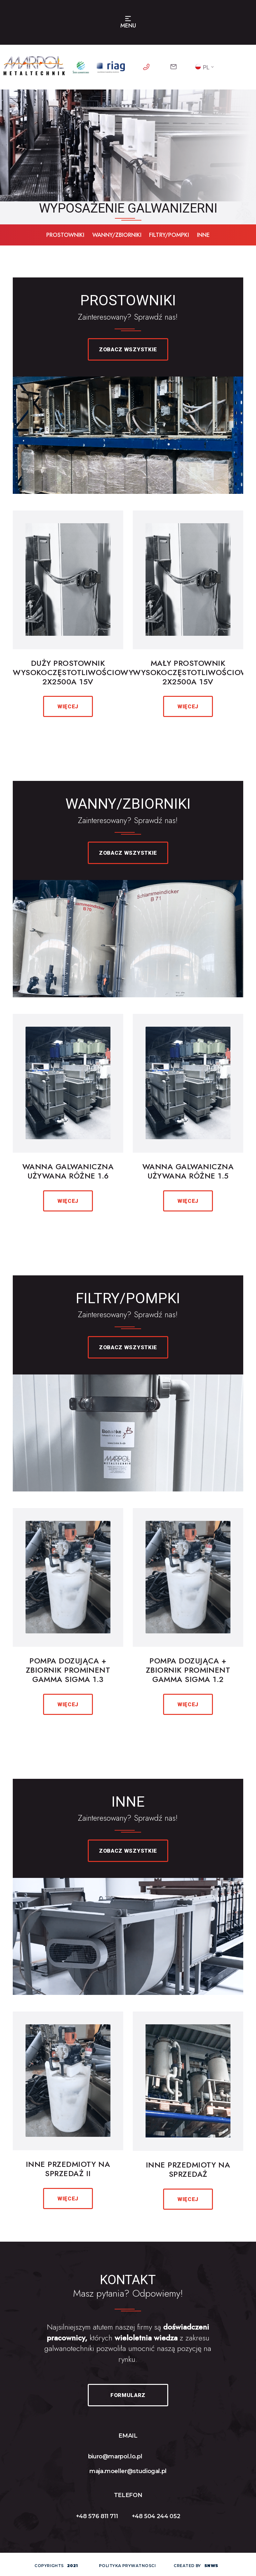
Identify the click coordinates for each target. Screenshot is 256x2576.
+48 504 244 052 (156, 2516)
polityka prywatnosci (127, 2565)
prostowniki (65, 235)
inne (203, 235)
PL (202, 67)
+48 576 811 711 (97, 2516)
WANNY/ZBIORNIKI (116, 235)
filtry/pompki (169, 235)
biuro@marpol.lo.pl (115, 2456)
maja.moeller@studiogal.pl (128, 2471)
